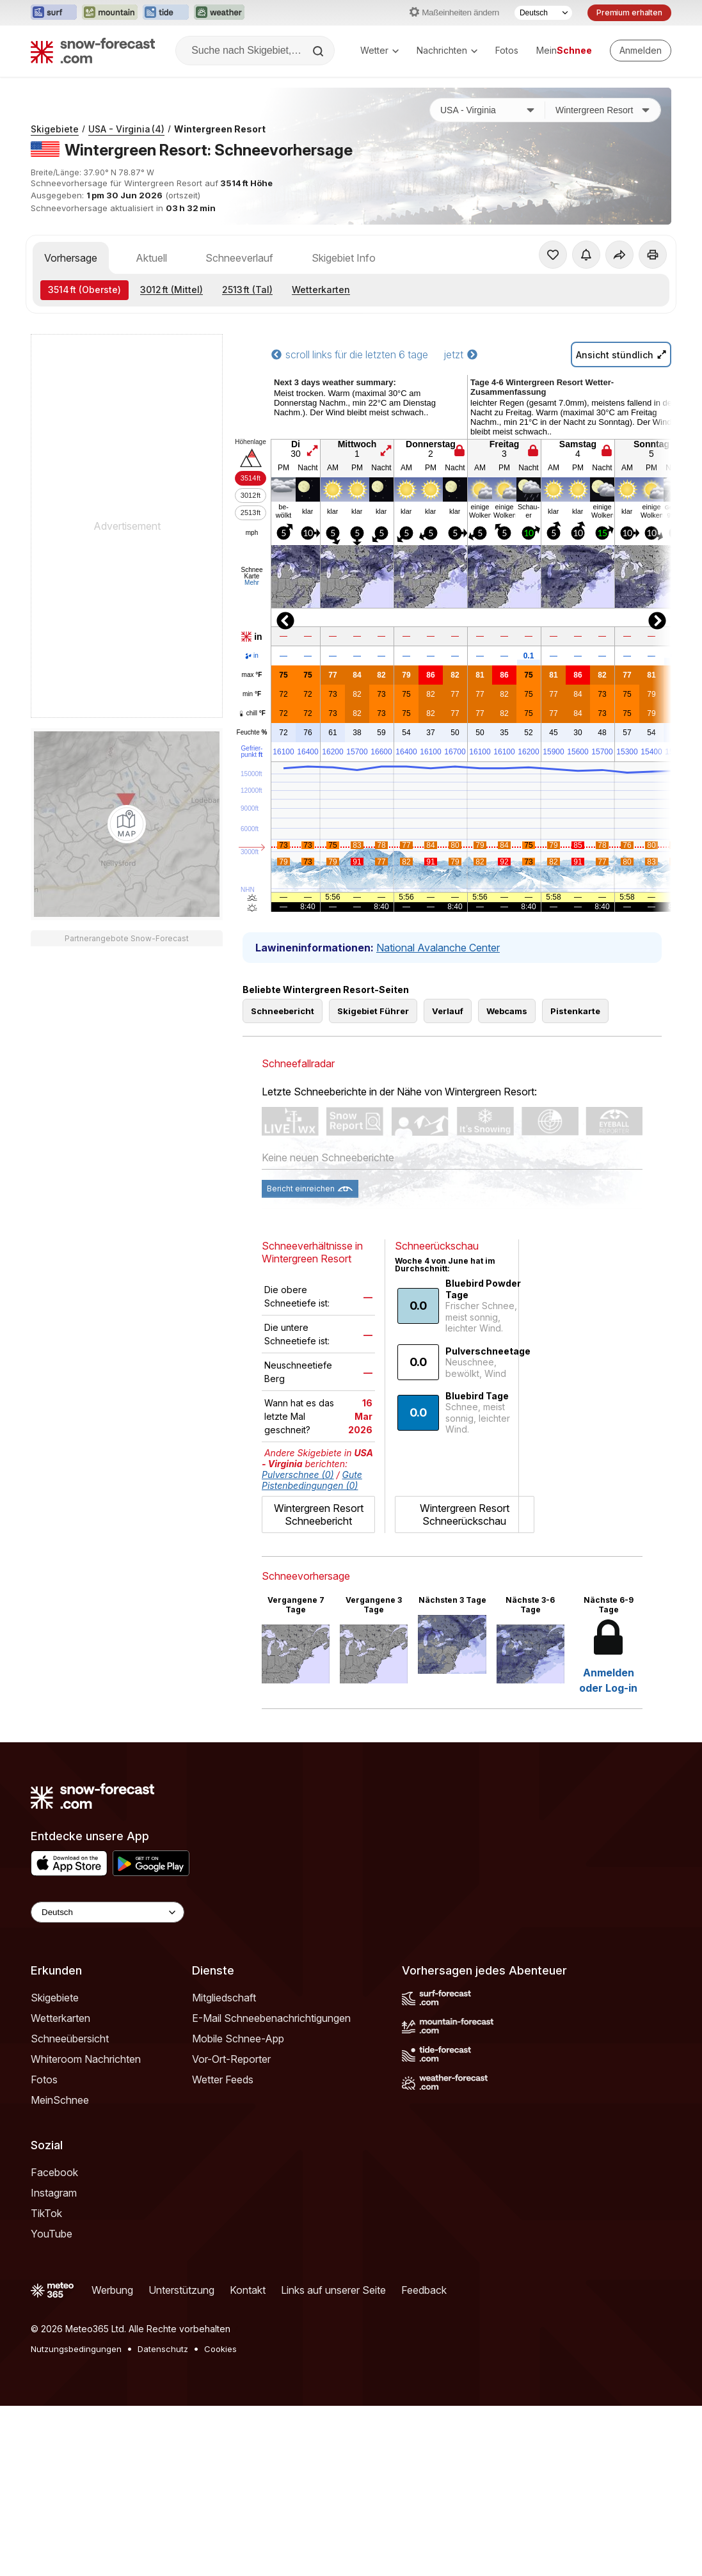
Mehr (251, 582)
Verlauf (447, 1011)
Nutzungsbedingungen (76, 2349)
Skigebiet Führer (373, 1011)
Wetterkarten (321, 289)
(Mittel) (171, 289)
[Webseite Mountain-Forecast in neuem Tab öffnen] (110, 12)
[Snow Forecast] (93, 50)
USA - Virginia (126, 128)
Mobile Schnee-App (238, 2038)
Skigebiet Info (344, 257)
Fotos (506, 50)
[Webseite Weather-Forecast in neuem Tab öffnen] (219, 12)
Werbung (112, 2290)
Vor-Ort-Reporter (231, 2059)
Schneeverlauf (239, 257)
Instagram (54, 2192)
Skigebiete (55, 128)
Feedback (424, 2290)
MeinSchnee (60, 2100)
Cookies (220, 2349)
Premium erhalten (629, 12)
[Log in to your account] (640, 50)
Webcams (506, 1011)
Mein (564, 50)
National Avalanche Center (438, 947)
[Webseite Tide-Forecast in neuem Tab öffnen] (166, 12)
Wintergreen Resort (220, 128)
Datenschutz (163, 2349)
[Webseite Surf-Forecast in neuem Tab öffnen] (54, 12)
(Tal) (247, 289)
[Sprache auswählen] (543, 13)
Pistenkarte (575, 1011)
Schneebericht (282, 1011)
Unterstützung (181, 2290)
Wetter (379, 50)
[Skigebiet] (602, 110)
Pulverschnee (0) (298, 1474)
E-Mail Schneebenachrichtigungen (271, 2018)
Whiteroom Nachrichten (86, 2059)
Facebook (54, 2172)
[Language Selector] (107, 1912)
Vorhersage (70, 257)
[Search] (319, 51)
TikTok (46, 2213)
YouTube (51, 2233)
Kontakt (248, 2290)
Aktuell (151, 257)
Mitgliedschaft (224, 1997)
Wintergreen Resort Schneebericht (318, 1514)
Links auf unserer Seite (333, 2290)
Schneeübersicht (70, 2038)
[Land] (487, 110)
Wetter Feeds (222, 2079)
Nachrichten (447, 50)
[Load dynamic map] (127, 824)
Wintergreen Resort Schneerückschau (464, 1514)
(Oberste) (84, 289)
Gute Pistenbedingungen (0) (312, 1480)
